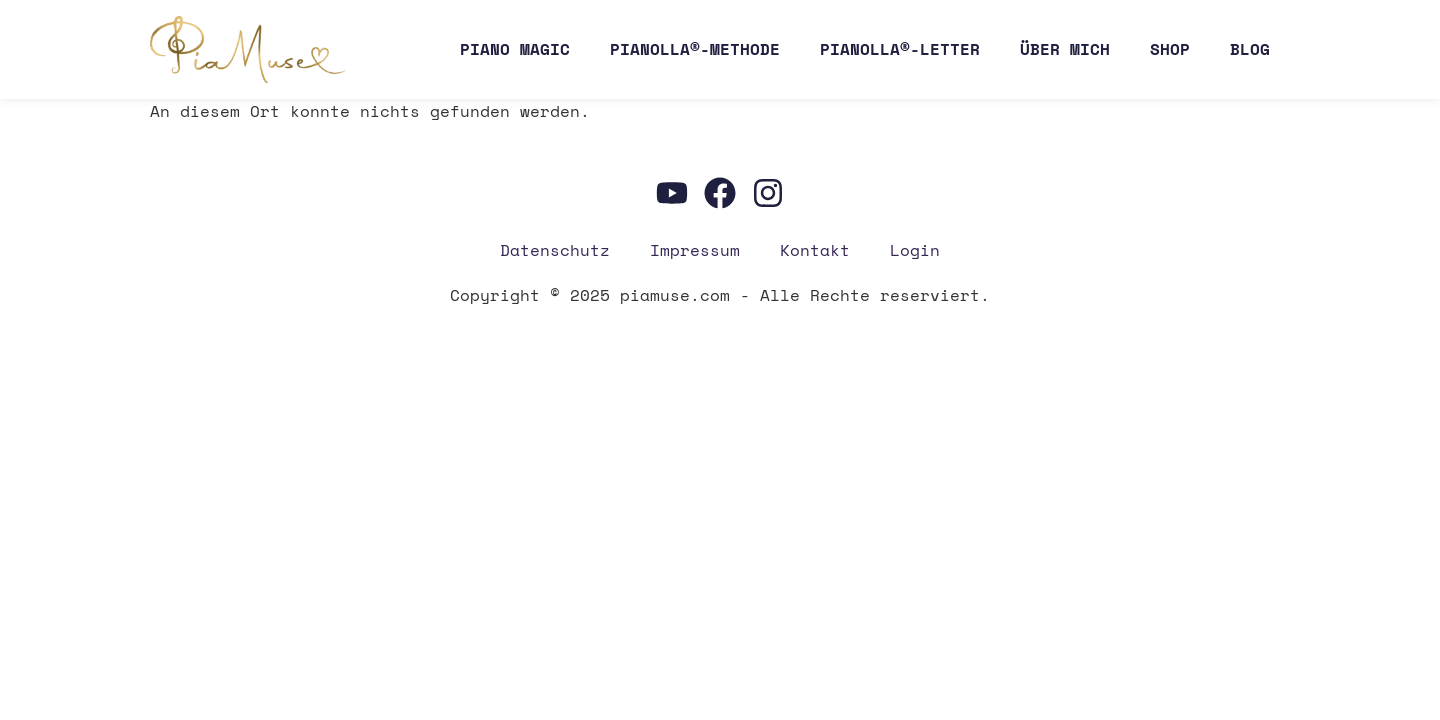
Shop (1170, 49)
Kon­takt (815, 250)
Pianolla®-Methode (695, 49)
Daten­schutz (555, 250)
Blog (1250, 49)
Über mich (1065, 49)
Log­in (915, 250)
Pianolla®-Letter (900, 49)
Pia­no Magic (515, 49)
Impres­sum (695, 250)
